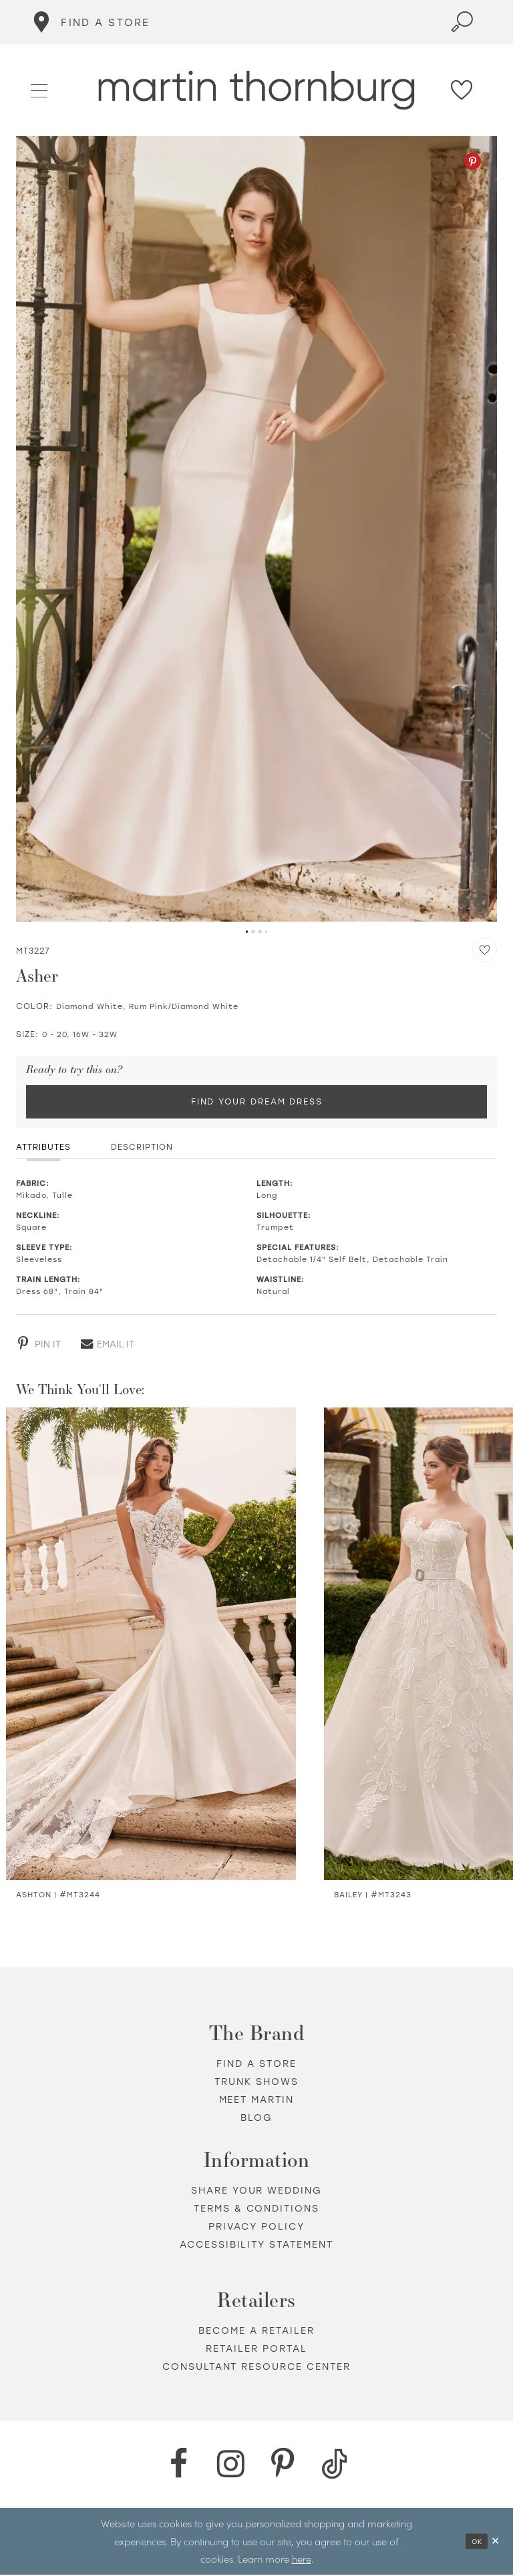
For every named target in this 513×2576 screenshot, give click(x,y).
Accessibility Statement (257, 2246)
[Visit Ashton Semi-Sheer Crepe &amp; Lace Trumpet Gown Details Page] (151, 1645)
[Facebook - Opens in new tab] (178, 2466)
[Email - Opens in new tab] (107, 1345)
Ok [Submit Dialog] (475, 2542)
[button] (39, 89)
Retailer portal (256, 2350)
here (301, 2560)
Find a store (256, 2065)
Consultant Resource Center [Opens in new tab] (256, 2368)
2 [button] (253, 932)
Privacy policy (256, 2228)
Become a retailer (256, 2332)
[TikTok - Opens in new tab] (335, 2466)
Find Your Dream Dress (256, 1102)
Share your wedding (257, 2192)
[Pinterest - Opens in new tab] (473, 161)
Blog (256, 2119)
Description (142, 1148)
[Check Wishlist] (462, 90)
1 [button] (246, 932)
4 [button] (267, 932)
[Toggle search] (462, 22)
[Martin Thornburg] (257, 90)
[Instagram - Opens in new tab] (230, 2466)
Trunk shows (256, 2083)
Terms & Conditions (257, 2210)
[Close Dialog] (496, 2542)
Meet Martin (257, 2101)
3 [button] (260, 932)
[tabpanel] (256, 529)
